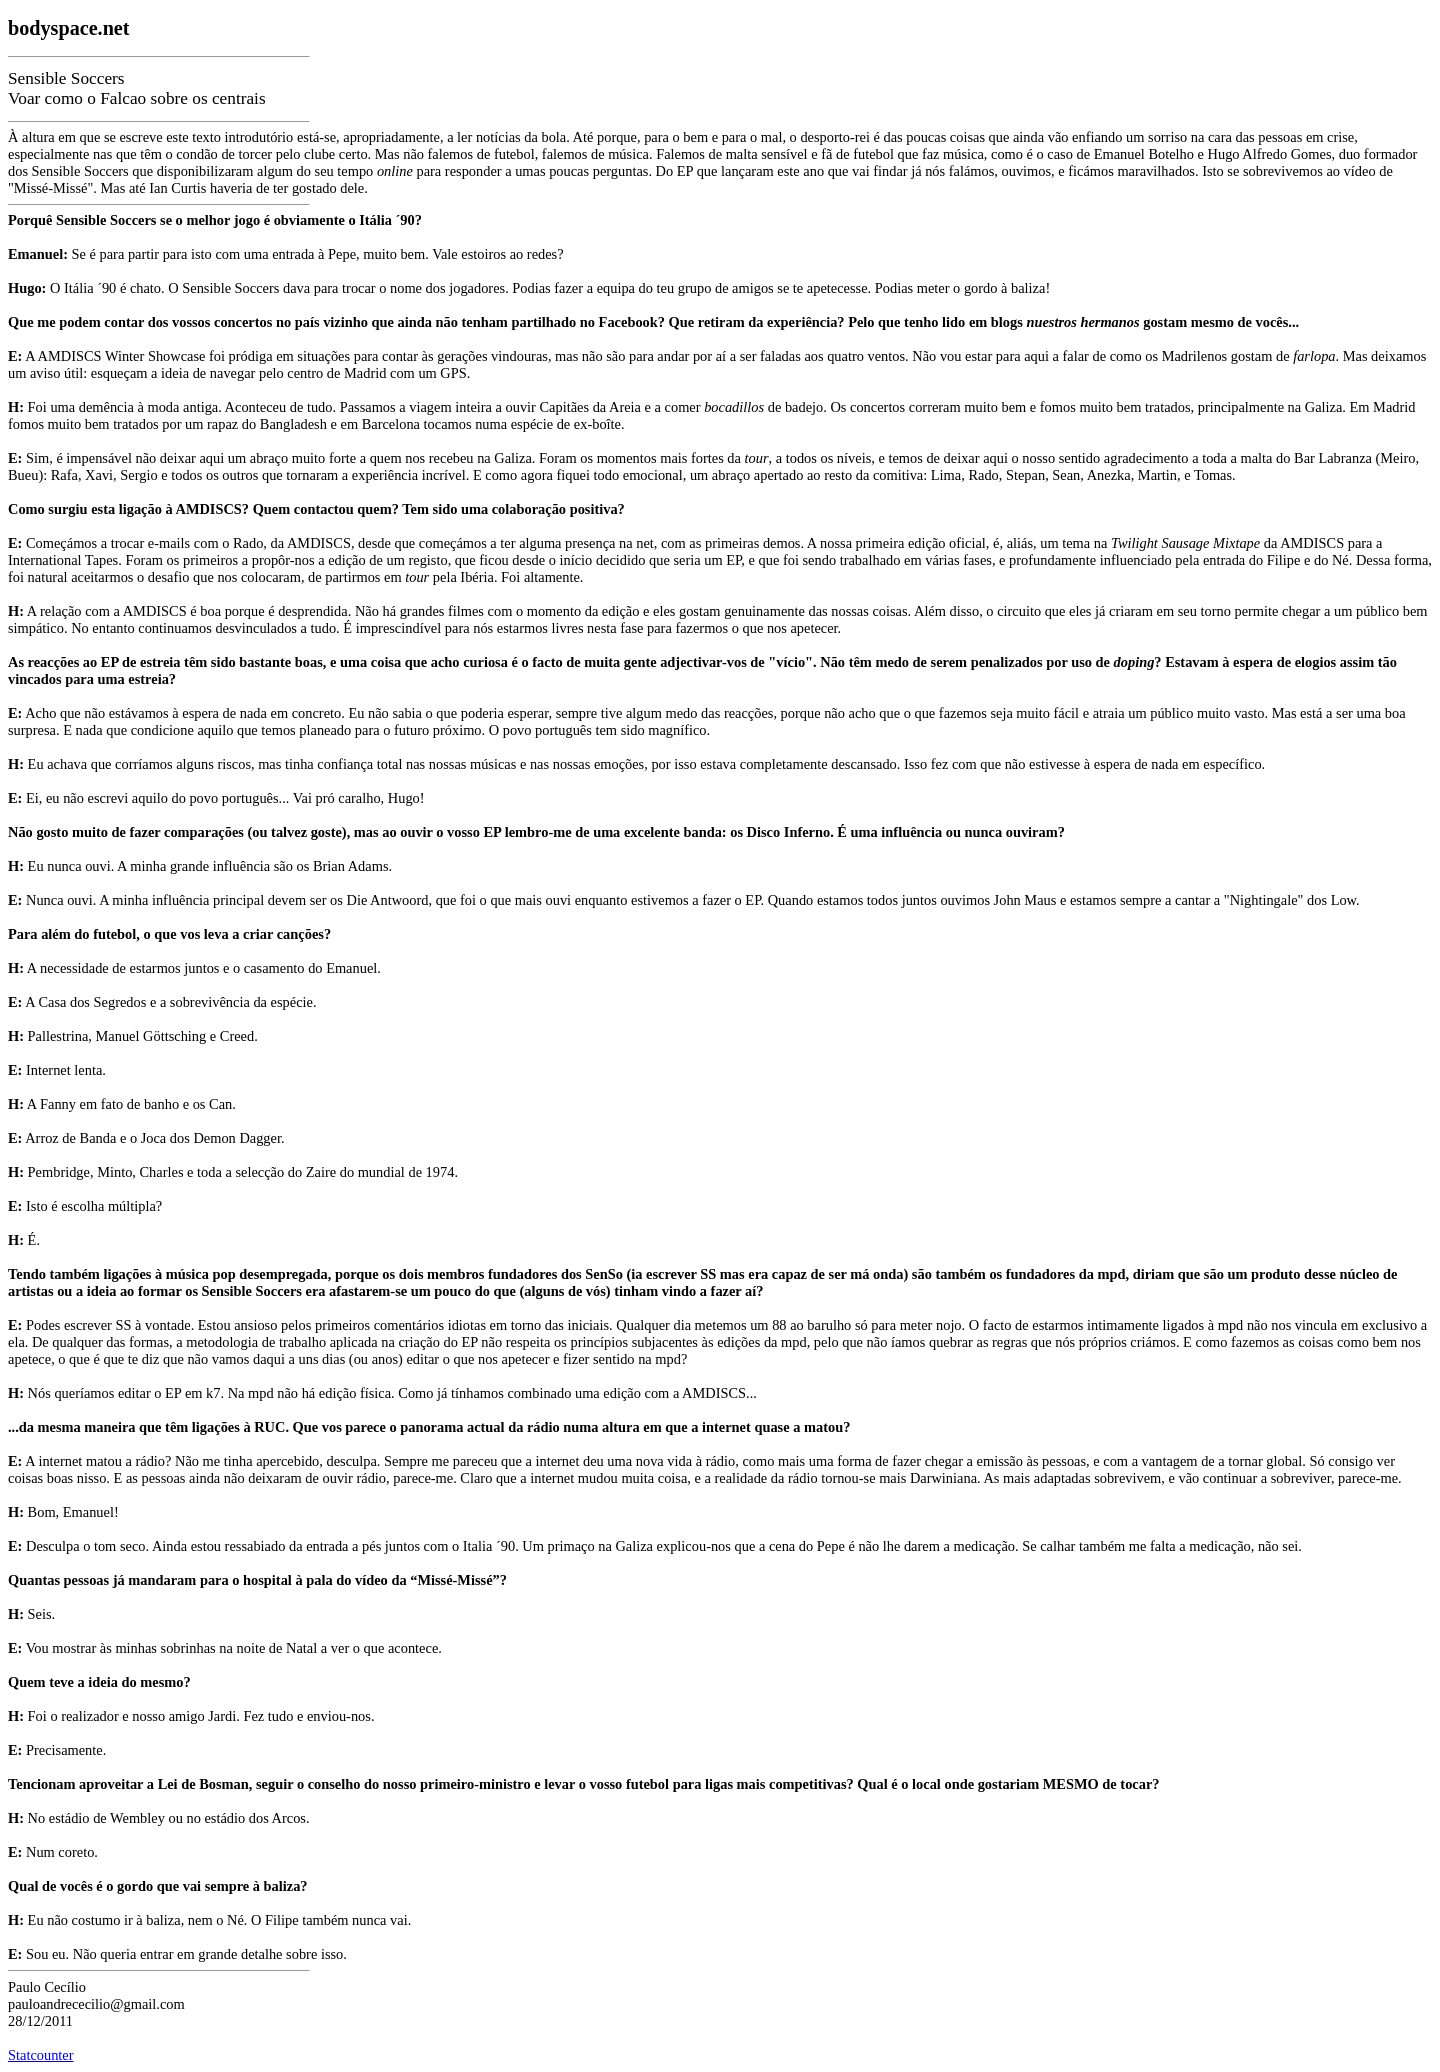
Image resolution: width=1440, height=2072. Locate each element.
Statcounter (41, 2055)
